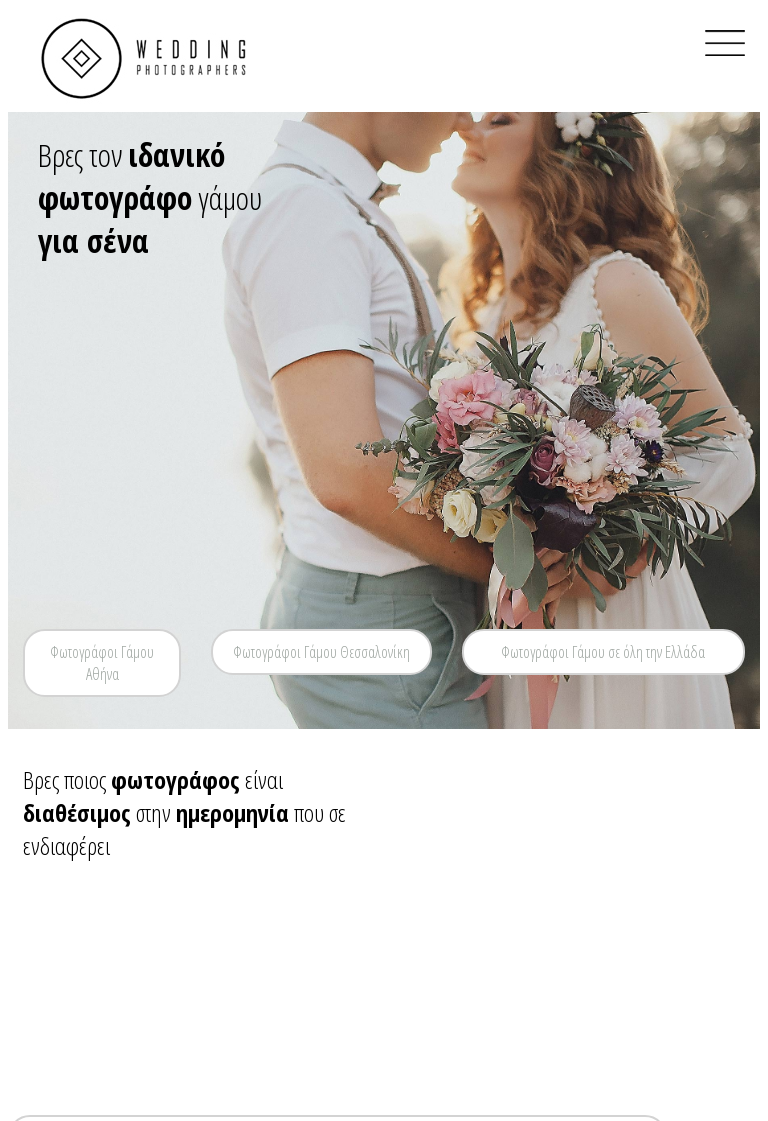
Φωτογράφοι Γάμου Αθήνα (102, 663)
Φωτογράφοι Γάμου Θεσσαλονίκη (321, 652)
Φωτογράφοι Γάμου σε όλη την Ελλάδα (603, 652)
